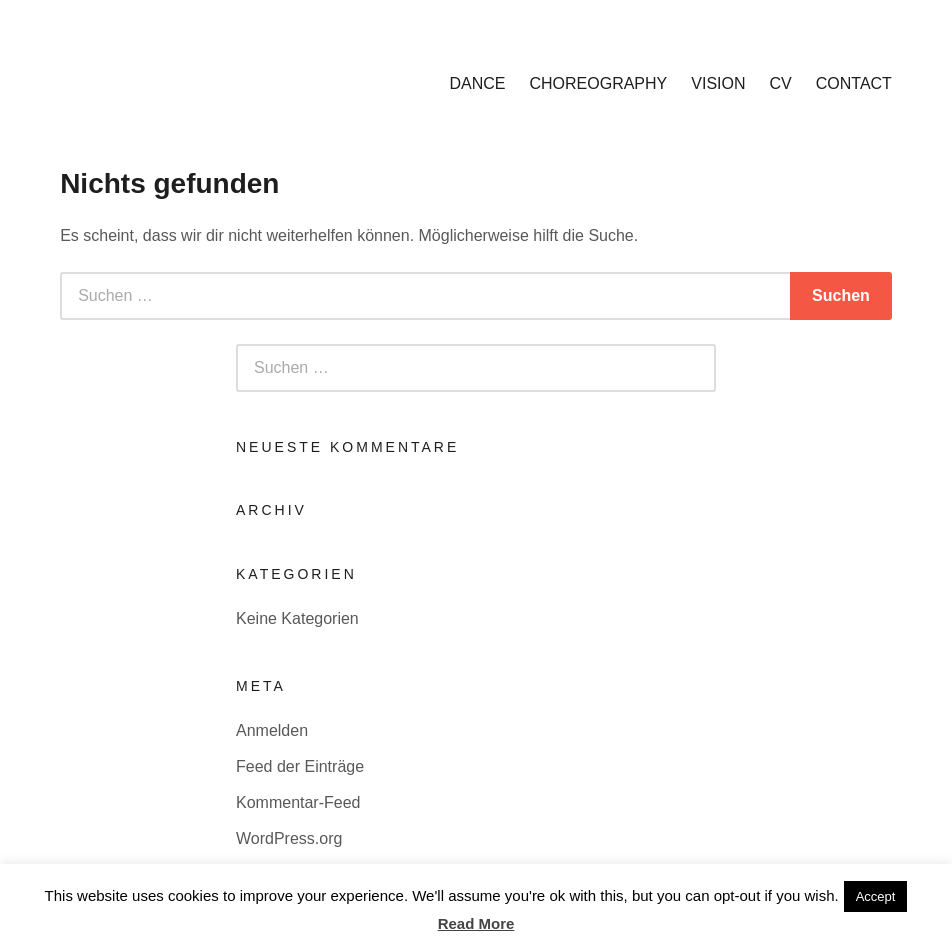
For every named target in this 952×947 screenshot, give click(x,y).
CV (781, 83)
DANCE (477, 83)
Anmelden (272, 730)
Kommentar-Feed (298, 802)
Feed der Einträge (300, 766)
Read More (476, 923)
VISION (718, 83)
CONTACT (854, 83)
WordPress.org (289, 838)
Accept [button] (876, 896)
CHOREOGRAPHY (598, 83)
